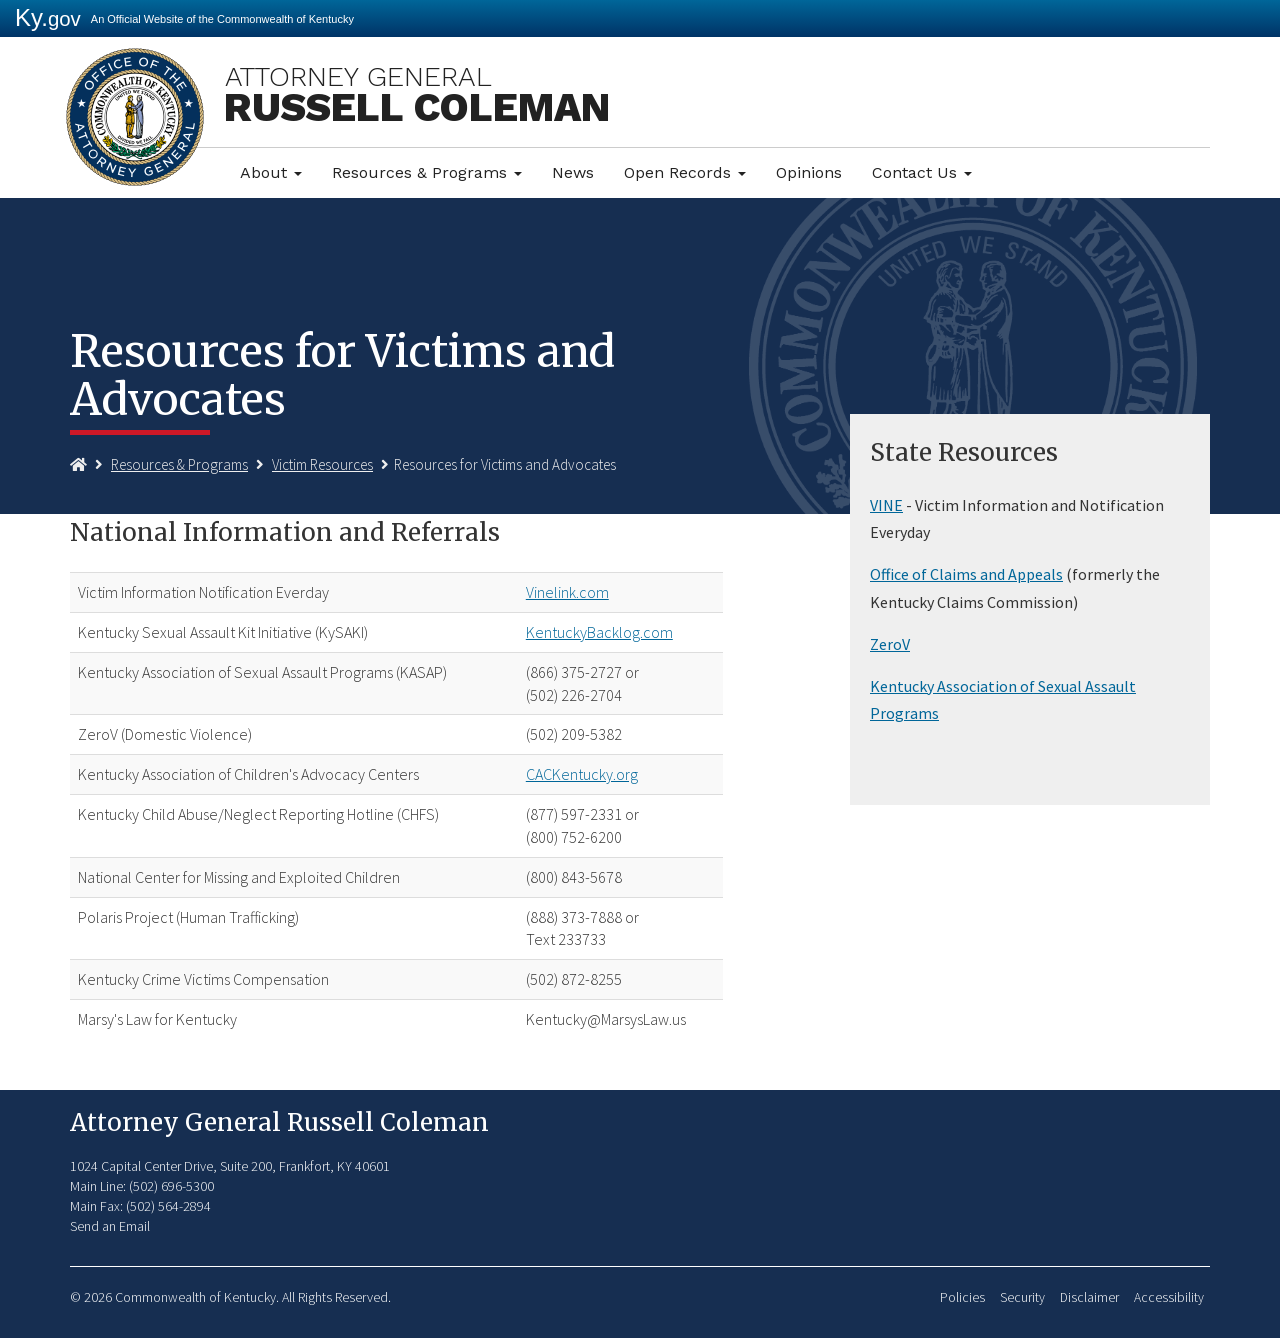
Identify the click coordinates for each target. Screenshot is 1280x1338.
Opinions (809, 172)
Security (1022, 1297)
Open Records (685, 172)
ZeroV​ (890, 644)
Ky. (48, 17)
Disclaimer (1089, 1297)
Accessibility (1169, 1297)
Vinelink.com (567, 592)
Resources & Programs (427, 172)
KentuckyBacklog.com (599, 632)
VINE (886, 505)
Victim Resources (322, 464)
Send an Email (110, 1226)
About (271, 172)
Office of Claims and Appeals (966, 574)
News (573, 172)
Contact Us (922, 172)
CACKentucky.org (582, 774)
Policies (962, 1297)
